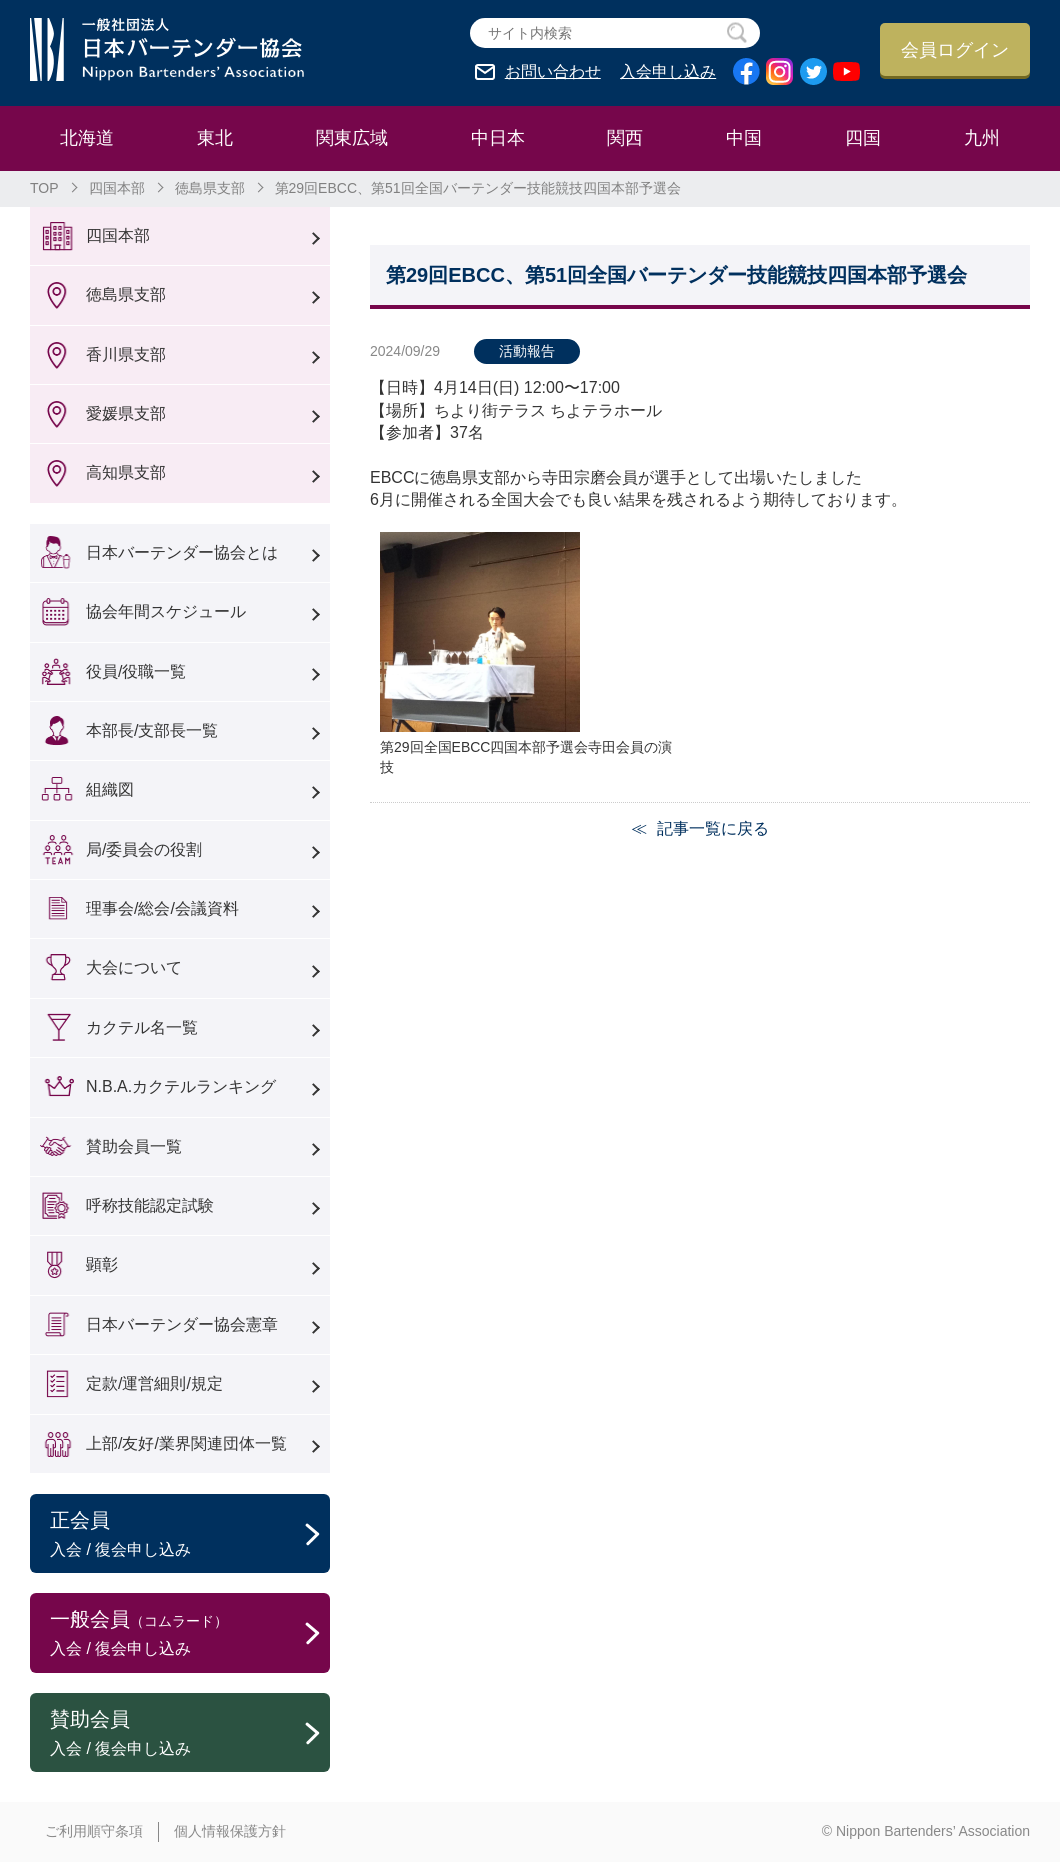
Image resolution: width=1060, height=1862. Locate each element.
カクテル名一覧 (142, 1027)
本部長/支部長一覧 (152, 730)
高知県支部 (126, 472)
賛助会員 (190, 1734)
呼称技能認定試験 (150, 1205)
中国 (744, 138)
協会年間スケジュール (166, 611)
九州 (982, 138)
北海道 (87, 138)
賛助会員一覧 (134, 1146)
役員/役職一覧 (136, 671)
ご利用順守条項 (94, 1831)
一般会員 (190, 1634)
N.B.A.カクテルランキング (181, 1086)
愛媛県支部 (126, 413)
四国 (863, 138)
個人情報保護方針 (230, 1831)
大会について (134, 967)
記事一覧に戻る (713, 828)
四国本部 (117, 188)
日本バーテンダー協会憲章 (182, 1324)
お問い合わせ (553, 72)
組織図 (110, 789)
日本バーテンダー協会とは (182, 552)
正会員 (190, 1535)
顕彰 (102, 1264)
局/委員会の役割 (144, 849)
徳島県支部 (210, 188)
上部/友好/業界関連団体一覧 (186, 1443)
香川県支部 (126, 354)
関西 (625, 138)
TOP (44, 188)
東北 (215, 138)
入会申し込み (668, 72)
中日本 (498, 138)
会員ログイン (955, 50)
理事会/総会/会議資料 (162, 908)
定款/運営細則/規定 (154, 1383)
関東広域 (352, 138)
